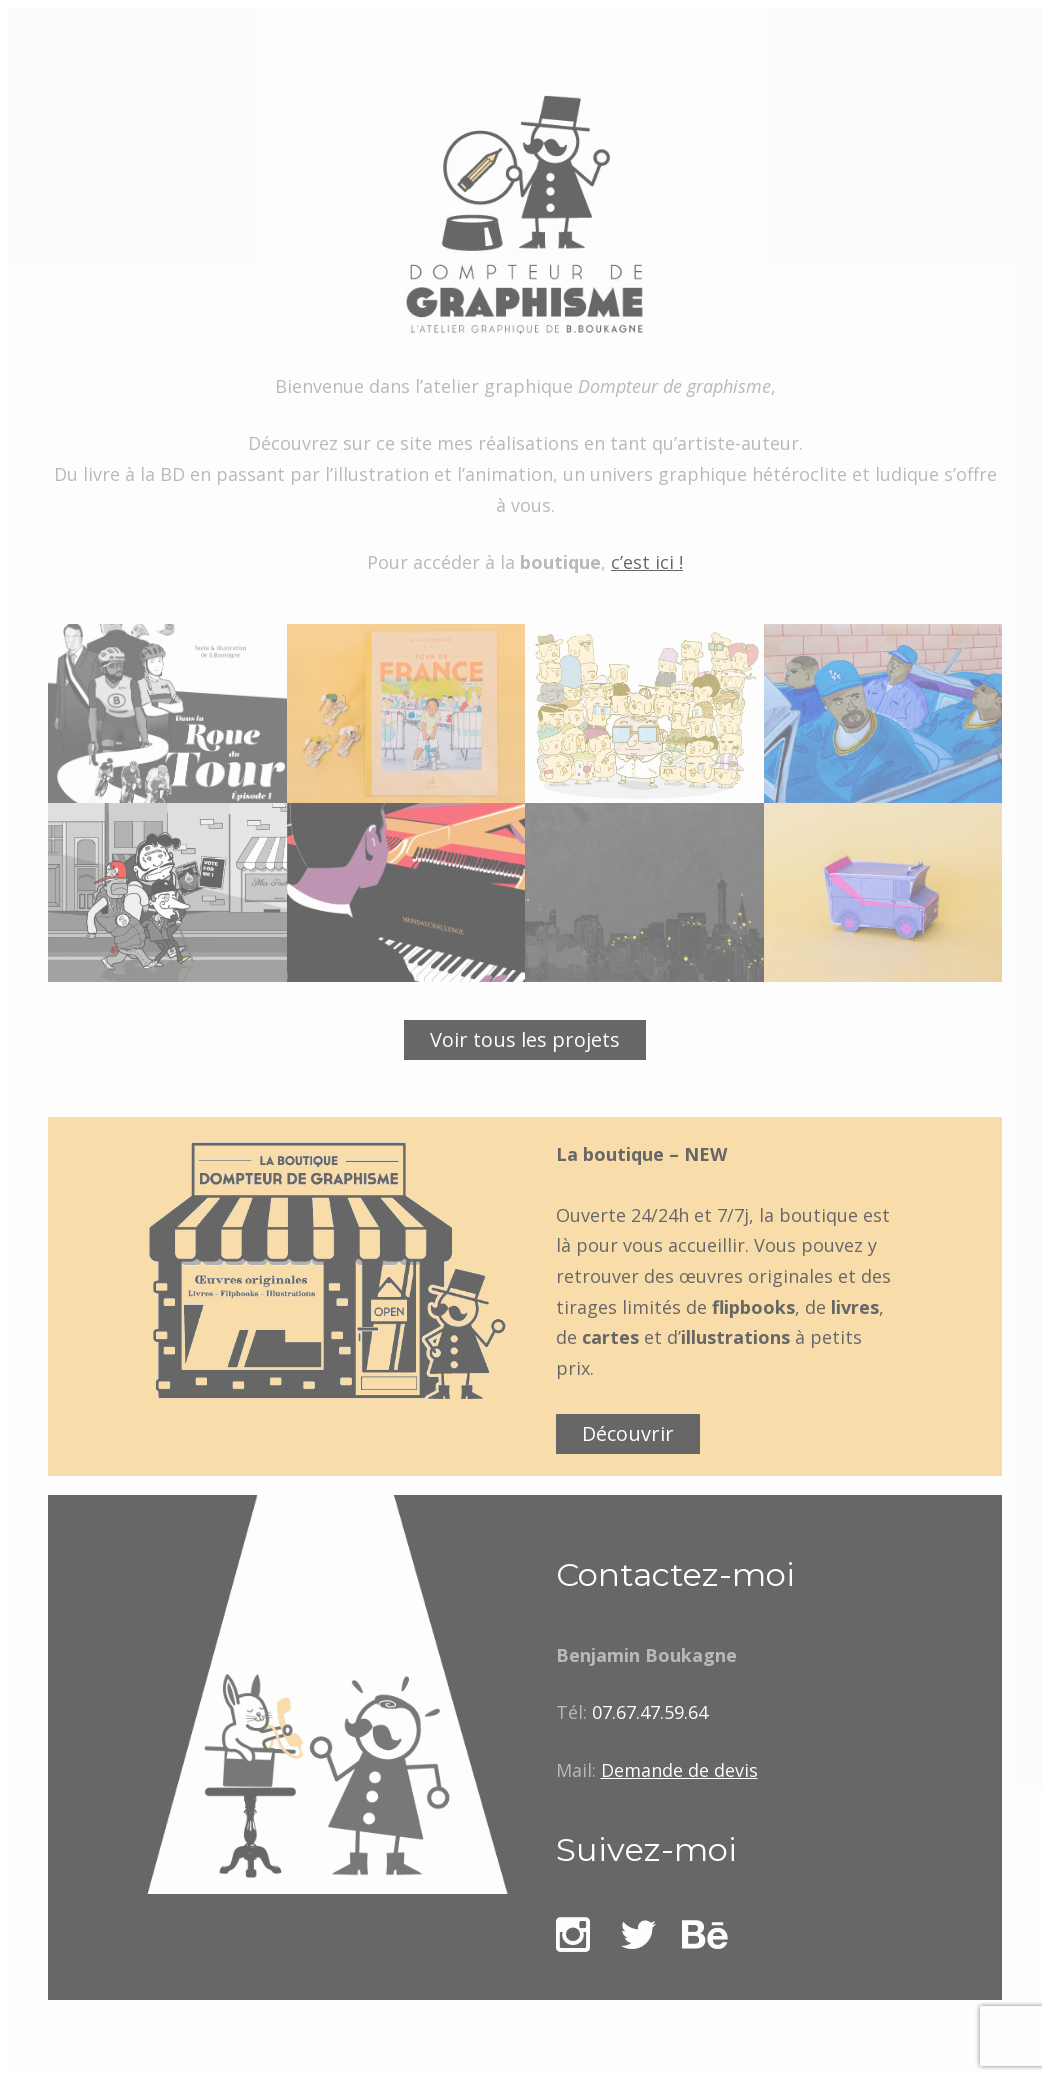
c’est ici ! (647, 562)
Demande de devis (679, 1770)
